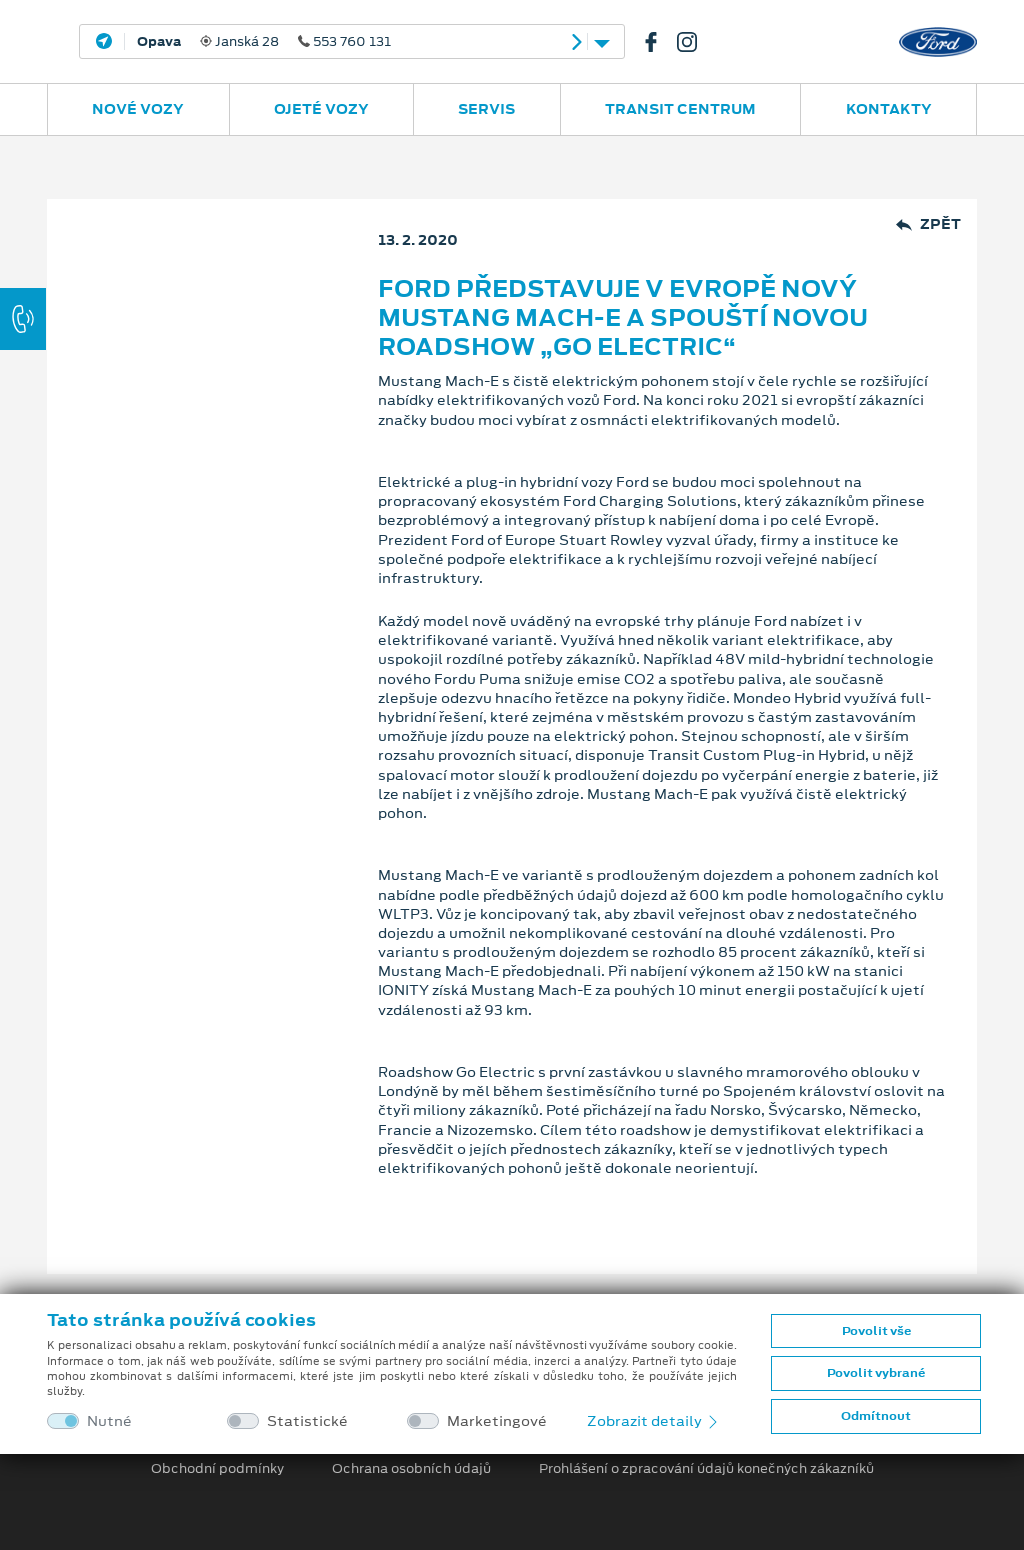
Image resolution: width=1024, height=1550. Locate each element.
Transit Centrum (680, 109)
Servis (486, 109)
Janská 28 (264, 42)
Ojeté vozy (321, 109)
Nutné (109, 1421)
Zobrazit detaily (654, 1421)
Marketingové (497, 1421)
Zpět (928, 224)
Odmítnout (876, 1416)
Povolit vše (876, 1331)
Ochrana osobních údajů (411, 1469)
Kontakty (889, 109)
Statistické (307, 1421)
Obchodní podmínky (217, 1469)
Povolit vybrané (876, 1373)
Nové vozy (138, 109)
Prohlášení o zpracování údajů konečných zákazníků (706, 1469)
